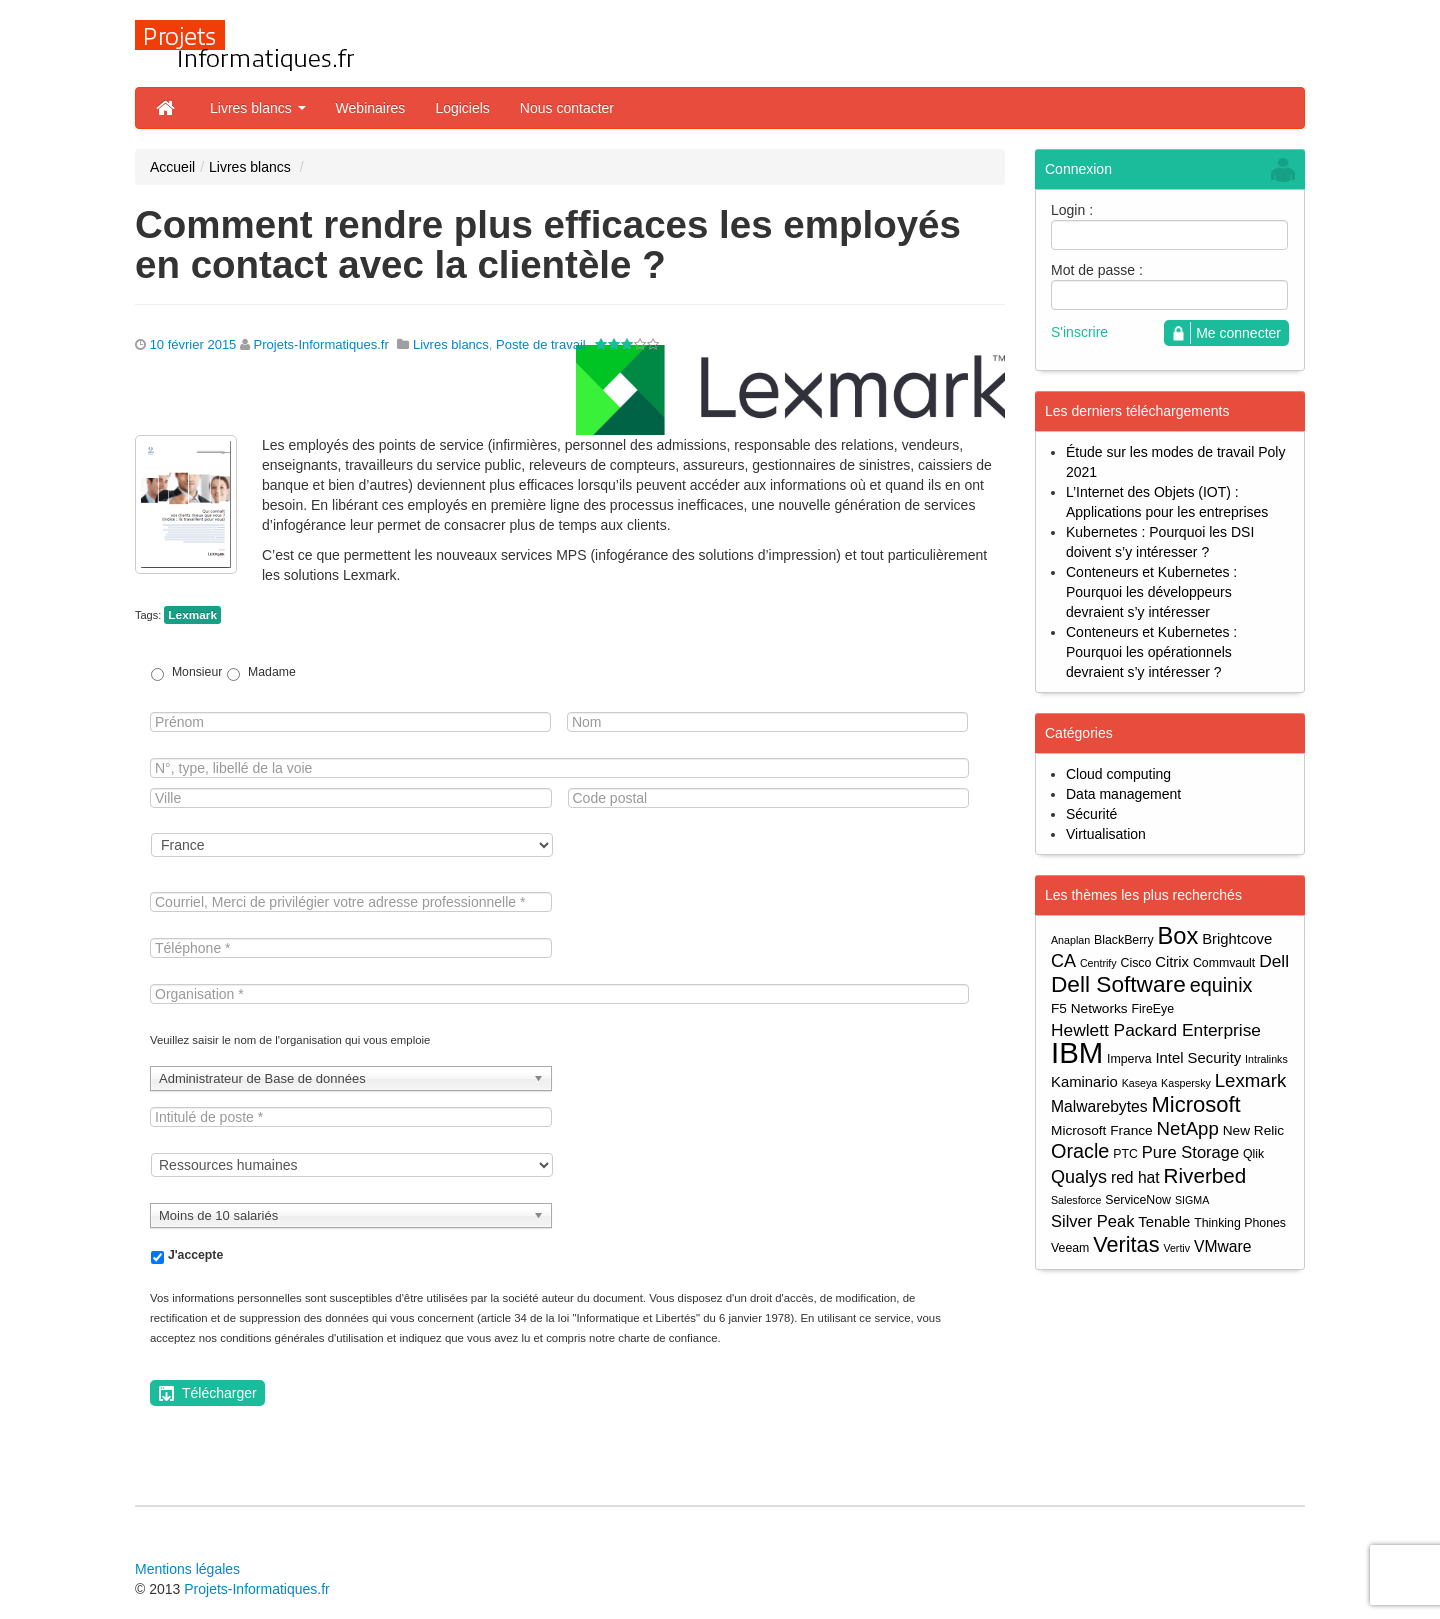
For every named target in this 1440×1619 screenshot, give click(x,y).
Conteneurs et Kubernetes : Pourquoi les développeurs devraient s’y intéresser (1151, 592)
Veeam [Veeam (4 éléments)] (1070, 1248)
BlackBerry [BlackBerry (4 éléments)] (1124, 940)
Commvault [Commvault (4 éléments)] (1224, 963)
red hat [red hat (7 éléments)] (1135, 1177)
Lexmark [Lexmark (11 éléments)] (1251, 1080)
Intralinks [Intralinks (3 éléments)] (1266, 1059)
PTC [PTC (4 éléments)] (1125, 1154)
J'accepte (195, 1255)
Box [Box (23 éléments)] (1178, 936)
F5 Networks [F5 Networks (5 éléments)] (1089, 1008)
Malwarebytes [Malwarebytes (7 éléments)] (1099, 1106)
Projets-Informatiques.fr (321, 344)
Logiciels (462, 108)
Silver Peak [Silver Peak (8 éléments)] (1092, 1221)
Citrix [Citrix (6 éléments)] (1172, 962)
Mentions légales (187, 1569)
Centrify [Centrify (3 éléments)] (1098, 963)
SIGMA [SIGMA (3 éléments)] (1192, 1200)
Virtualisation (1106, 834)
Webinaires (371, 108)
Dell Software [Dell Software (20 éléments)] (1118, 984)
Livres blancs (258, 108)
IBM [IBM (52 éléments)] (1077, 1052)
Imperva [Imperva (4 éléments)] (1129, 1059)
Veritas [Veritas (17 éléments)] (1126, 1244)
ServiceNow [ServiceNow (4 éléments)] (1138, 1200)
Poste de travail (541, 344)
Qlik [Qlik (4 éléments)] (1253, 1154)
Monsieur (197, 672)
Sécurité (1091, 814)
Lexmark (192, 615)
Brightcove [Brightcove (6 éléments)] (1237, 939)
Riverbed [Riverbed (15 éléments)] (1205, 1175)
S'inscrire (1079, 332)
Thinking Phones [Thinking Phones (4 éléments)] (1240, 1223)
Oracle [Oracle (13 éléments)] (1080, 1151)
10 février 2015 (193, 344)
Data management (1123, 794)
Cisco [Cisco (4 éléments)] (1136, 963)
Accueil (172, 167)
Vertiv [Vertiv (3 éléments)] (1176, 1248)
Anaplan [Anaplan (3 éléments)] (1070, 940)
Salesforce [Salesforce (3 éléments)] (1076, 1200)
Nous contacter (567, 108)
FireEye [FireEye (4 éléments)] (1153, 1009)
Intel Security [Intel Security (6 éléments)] (1198, 1058)
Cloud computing (1118, 774)
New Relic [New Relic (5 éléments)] (1253, 1130)
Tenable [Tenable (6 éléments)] (1164, 1222)
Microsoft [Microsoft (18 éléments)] (1195, 1104)
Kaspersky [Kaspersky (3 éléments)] (1186, 1083)
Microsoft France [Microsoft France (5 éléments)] (1102, 1130)
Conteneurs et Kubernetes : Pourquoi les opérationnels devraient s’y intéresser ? (1151, 652)
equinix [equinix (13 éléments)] (1221, 985)
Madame (272, 672)
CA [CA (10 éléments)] (1063, 961)
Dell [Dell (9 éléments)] (1274, 961)
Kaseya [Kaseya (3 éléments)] (1140, 1083)
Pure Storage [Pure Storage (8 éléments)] (1190, 1152)
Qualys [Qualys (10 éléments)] (1079, 1177)
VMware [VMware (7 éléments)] (1222, 1246)
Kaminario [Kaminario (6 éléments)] (1084, 1082)
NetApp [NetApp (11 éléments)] (1188, 1128)
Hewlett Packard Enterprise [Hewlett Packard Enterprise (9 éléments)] (1156, 1030)
